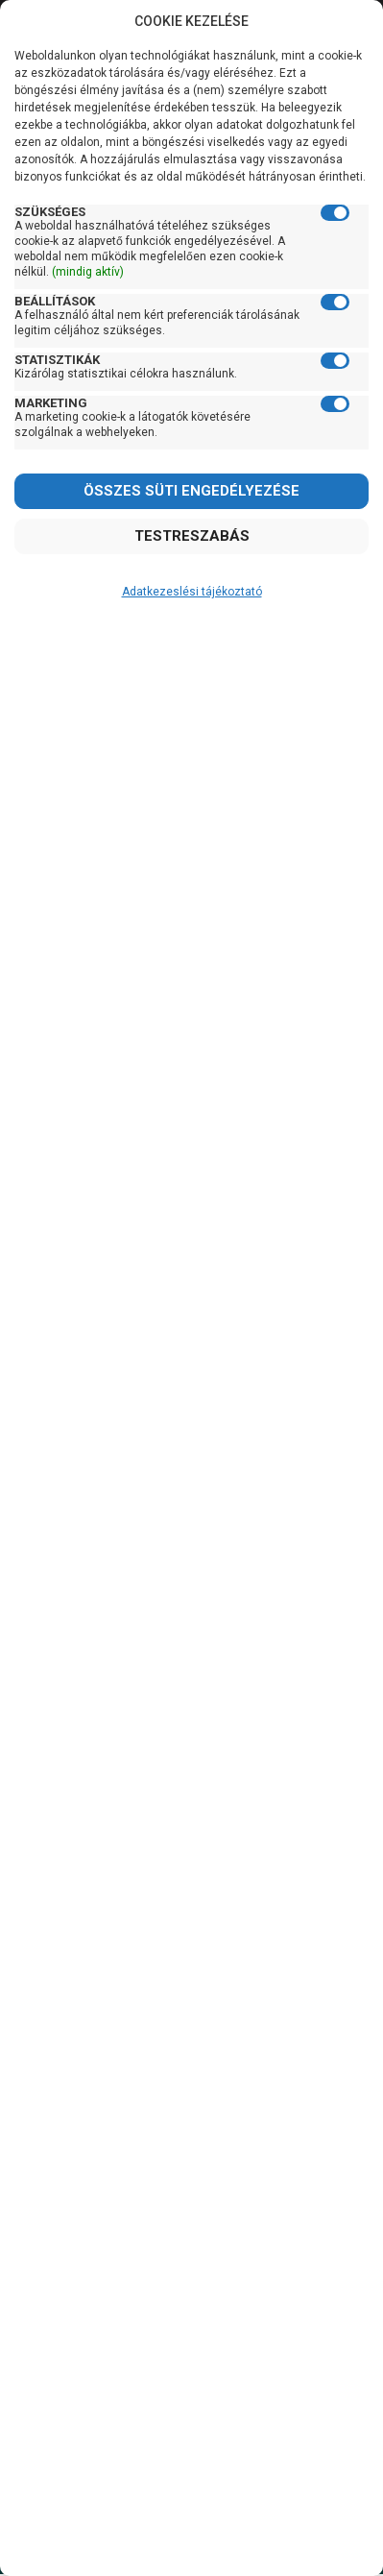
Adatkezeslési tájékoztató (192, 591)
